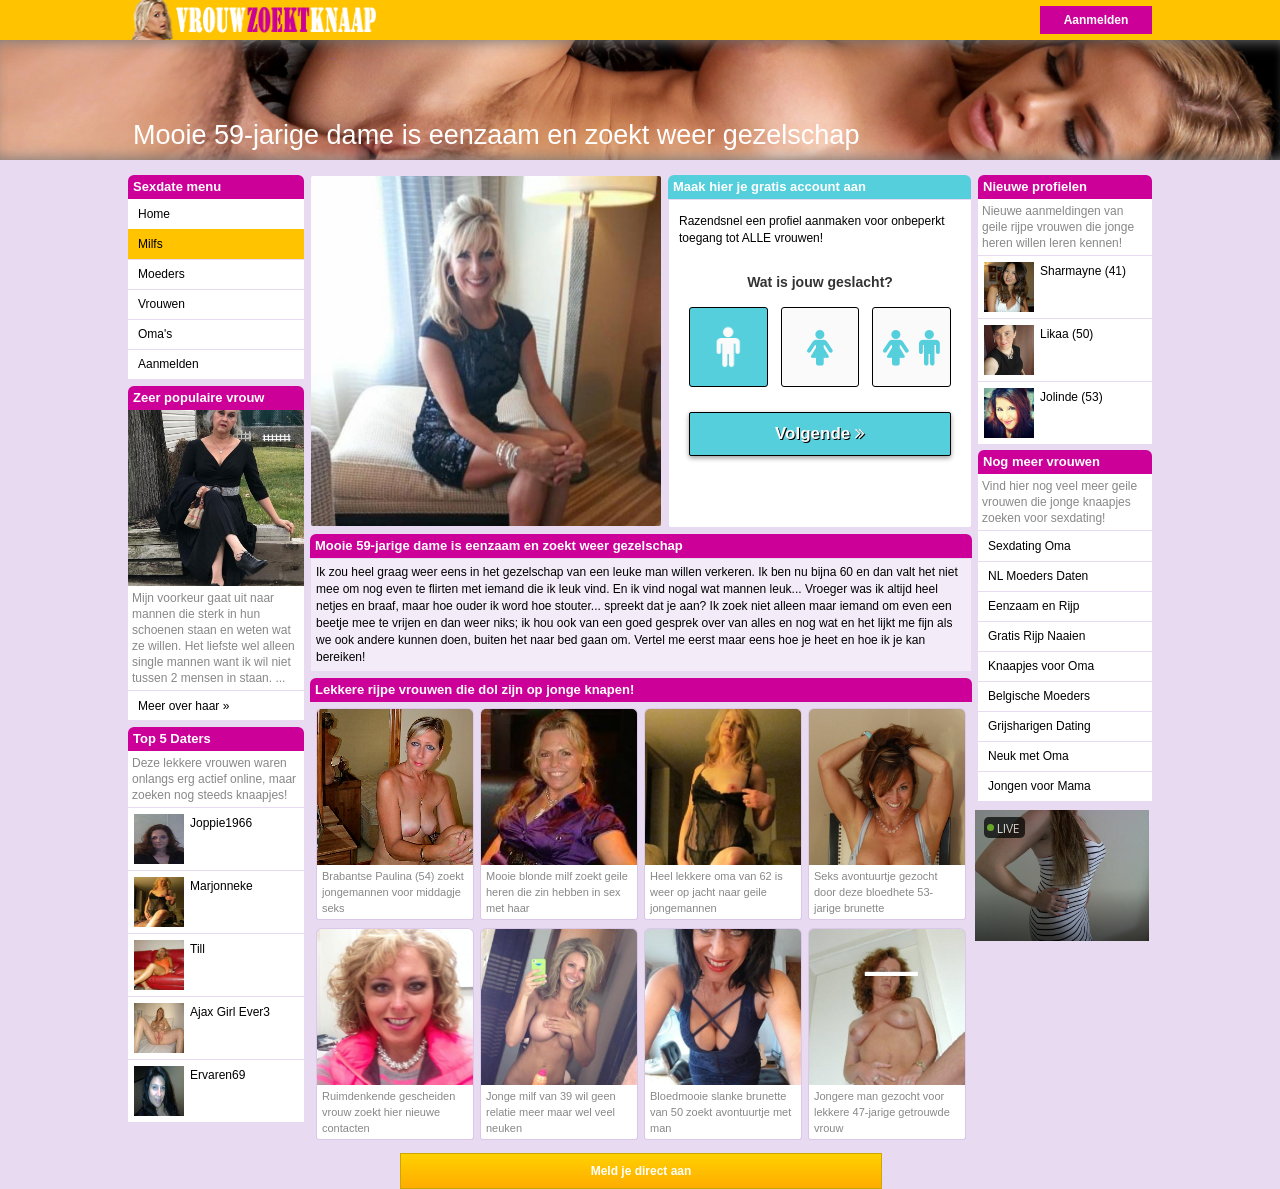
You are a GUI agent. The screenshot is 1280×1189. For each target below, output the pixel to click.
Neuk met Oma (1028, 756)
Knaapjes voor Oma (1041, 666)
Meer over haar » (183, 706)
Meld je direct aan (641, 1171)
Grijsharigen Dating (1039, 726)
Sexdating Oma (1029, 546)
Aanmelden (1096, 20)
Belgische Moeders (1039, 696)
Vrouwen (161, 304)
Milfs (150, 244)
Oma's (155, 334)
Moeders (161, 274)
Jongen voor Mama (1039, 786)
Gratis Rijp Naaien (1036, 636)
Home (154, 214)
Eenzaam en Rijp (1033, 606)
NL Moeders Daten (1038, 576)
